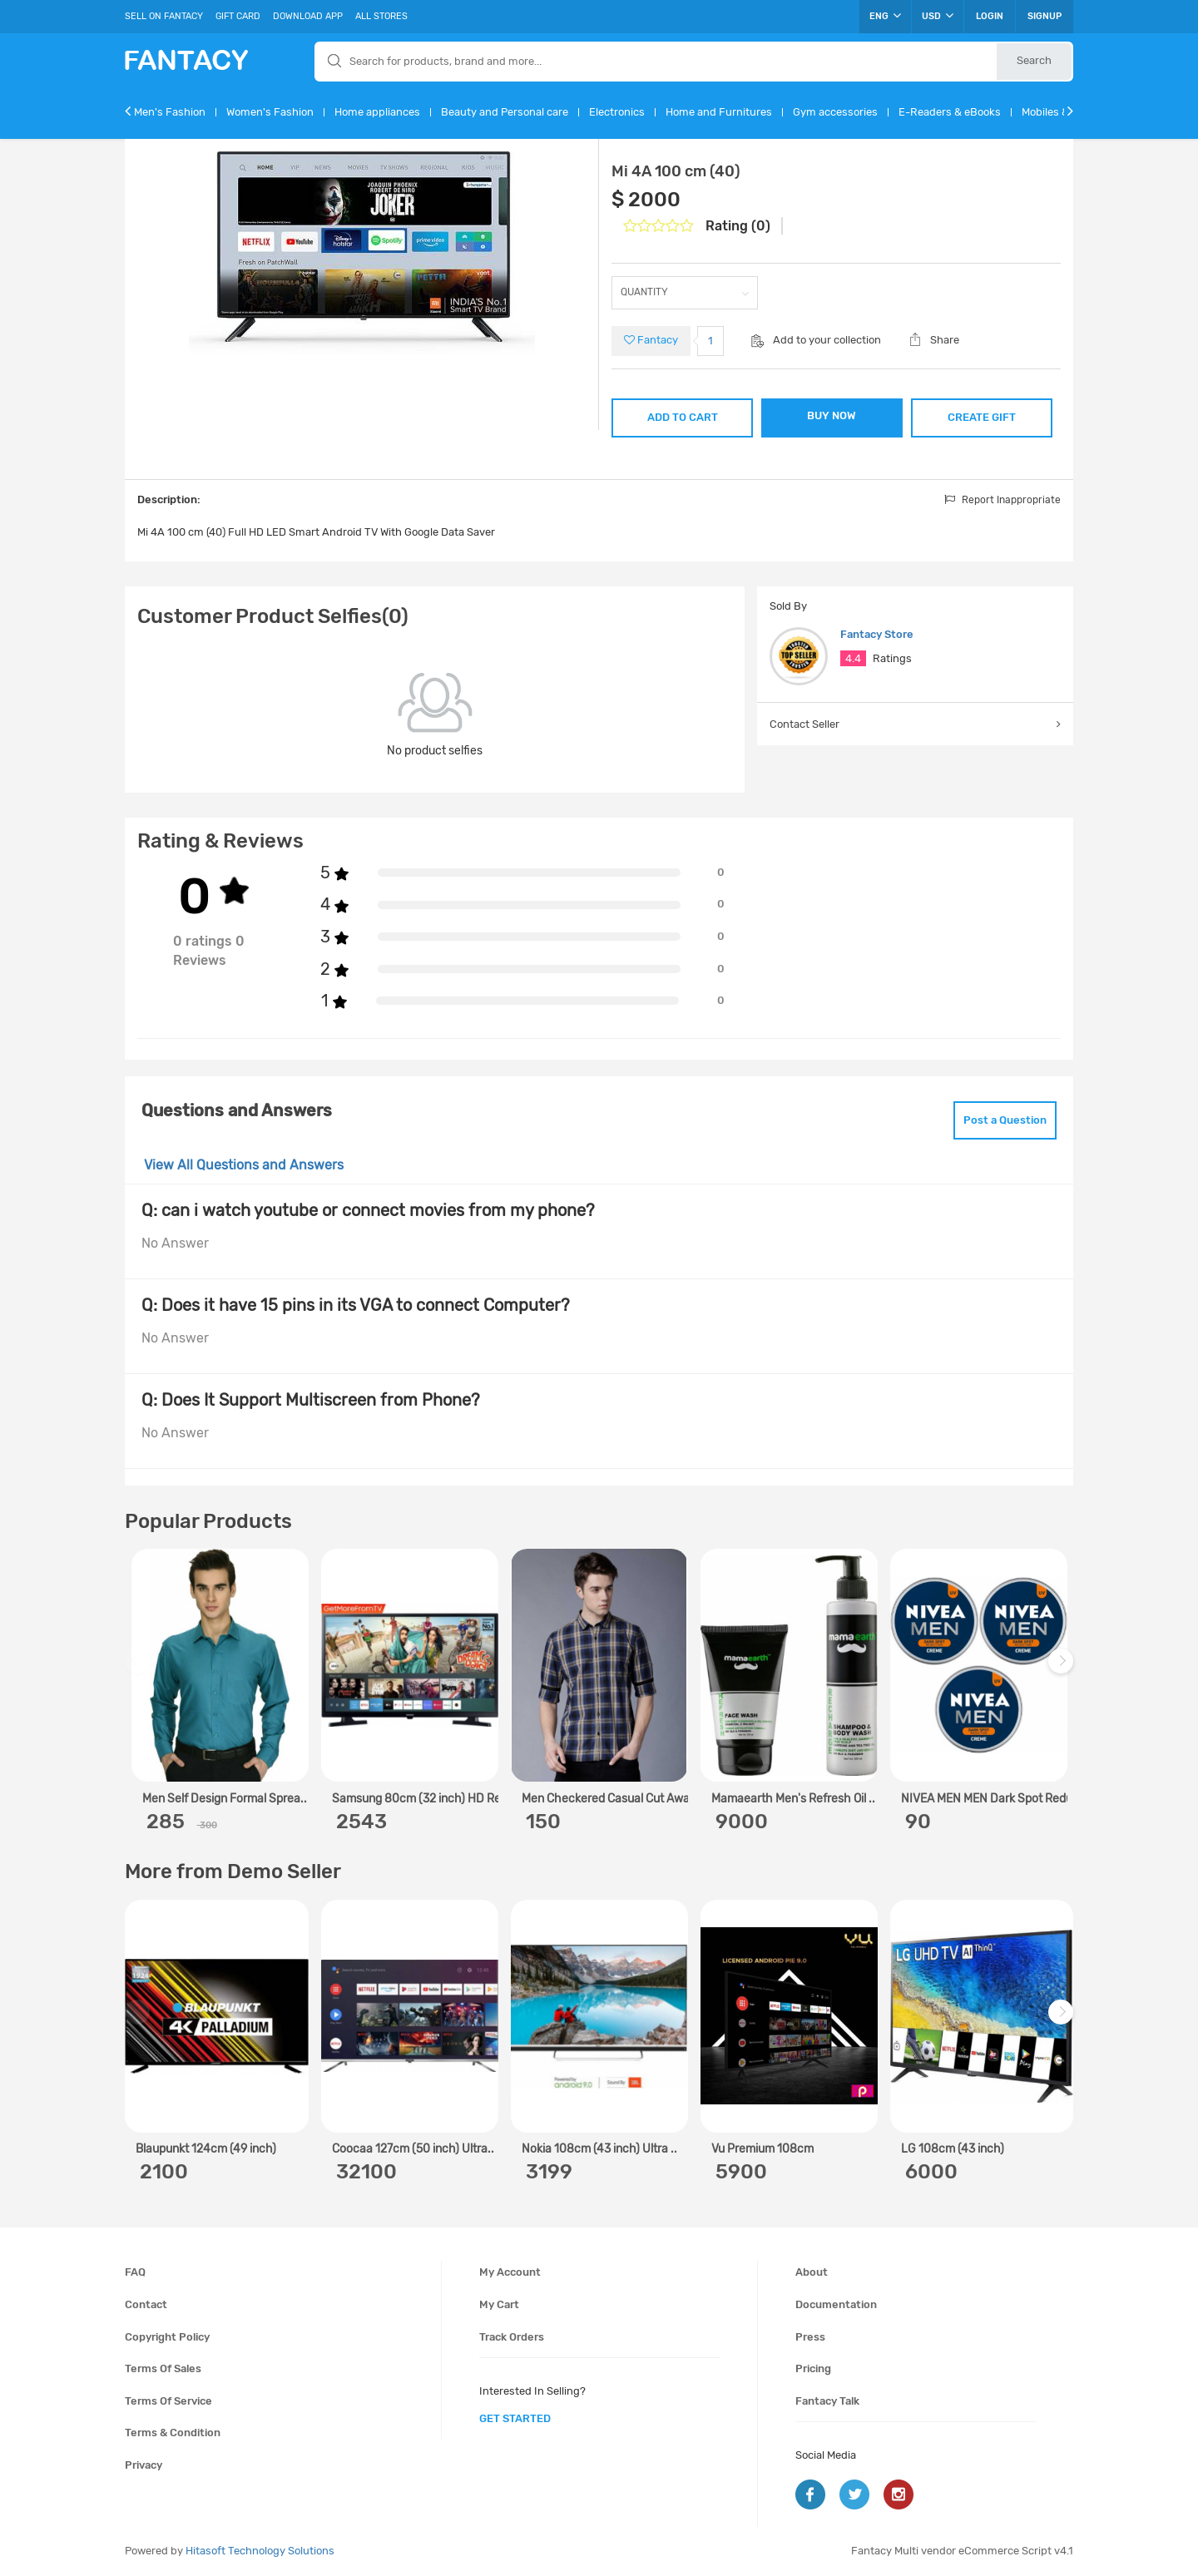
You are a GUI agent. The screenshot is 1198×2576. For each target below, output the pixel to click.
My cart (499, 2304)
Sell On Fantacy (164, 16)
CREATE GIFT (982, 417)
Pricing (813, 2368)
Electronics (617, 112)
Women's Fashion (270, 112)
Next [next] (1063, 1670)
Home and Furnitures (719, 112)
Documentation (836, 2304)
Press (810, 2337)
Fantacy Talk (827, 2401)
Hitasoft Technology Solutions (260, 2550)
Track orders (511, 2337)
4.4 (853, 658)
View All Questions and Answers (244, 1165)
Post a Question (1005, 1120)
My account (510, 2272)
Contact (146, 2304)
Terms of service (168, 2401)
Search (1034, 60)
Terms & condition (172, 2432)
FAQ (135, 2272)
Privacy (143, 2465)
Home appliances (377, 112)
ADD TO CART (682, 417)
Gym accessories (835, 112)
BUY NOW (831, 415)
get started (515, 2418)
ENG (885, 15)
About (811, 2272)
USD (937, 15)
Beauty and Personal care (504, 112)
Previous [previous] (140, 1670)
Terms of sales (163, 2368)
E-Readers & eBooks (949, 112)
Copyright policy (167, 2337)
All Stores (381, 16)
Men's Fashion (169, 112)
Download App (308, 16)
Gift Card (237, 16)
